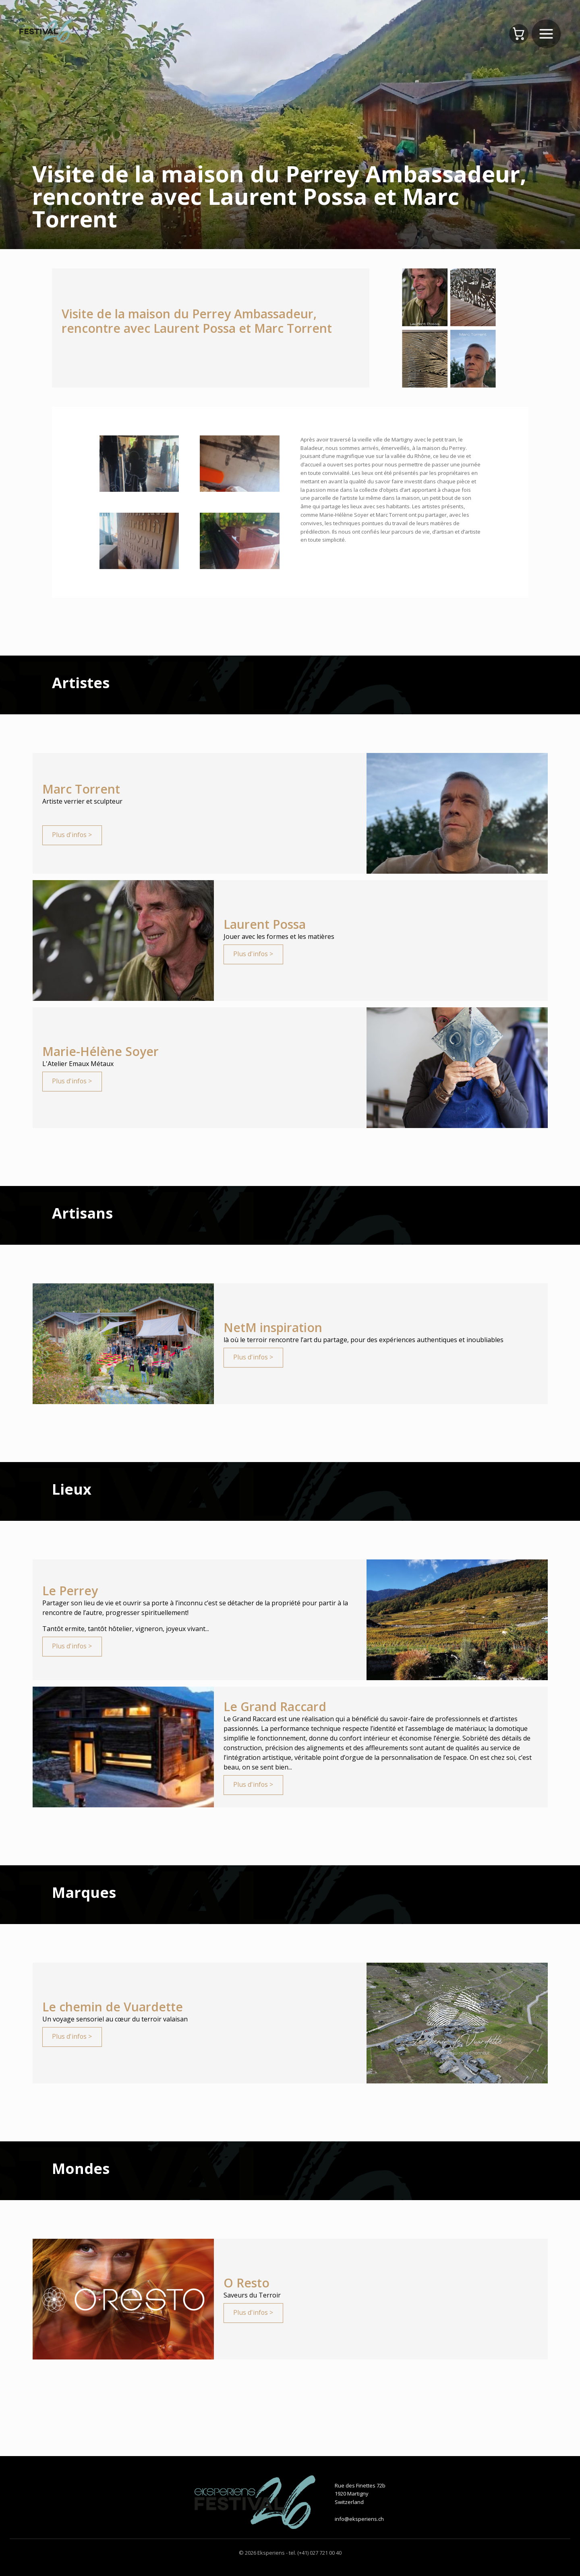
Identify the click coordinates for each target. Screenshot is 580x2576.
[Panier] (518, 33)
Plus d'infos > (72, 835)
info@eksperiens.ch (359, 2518)
